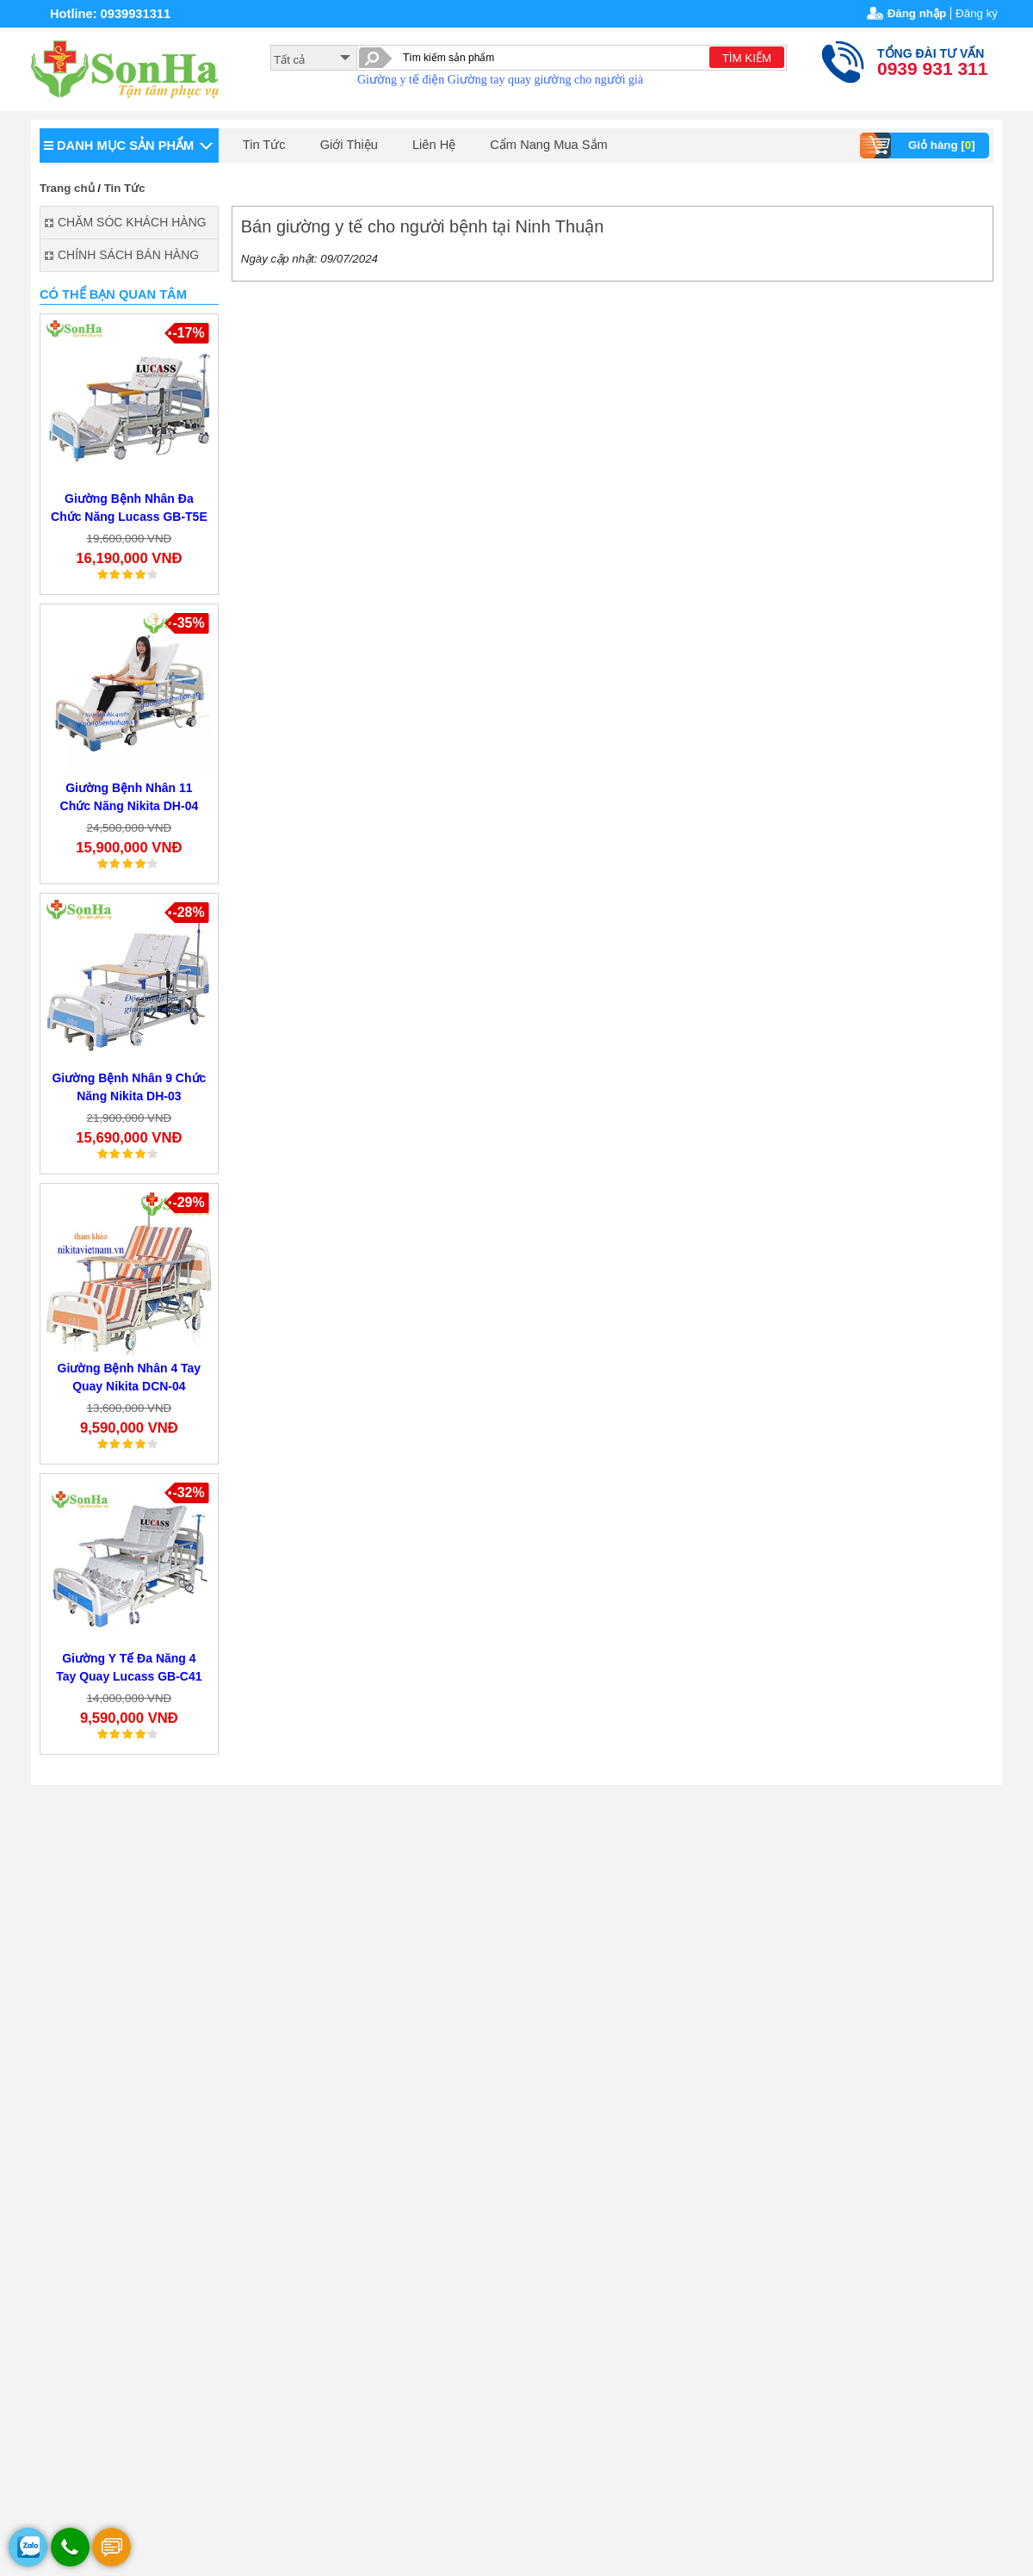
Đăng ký (977, 13)
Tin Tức (264, 145)
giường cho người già (589, 79)
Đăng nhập (917, 13)
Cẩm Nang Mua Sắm (549, 145)
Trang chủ (67, 188)
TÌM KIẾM (746, 58)
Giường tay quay (489, 79)
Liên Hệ (433, 145)
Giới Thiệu (349, 145)
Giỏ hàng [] (919, 145)
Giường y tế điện (400, 79)
